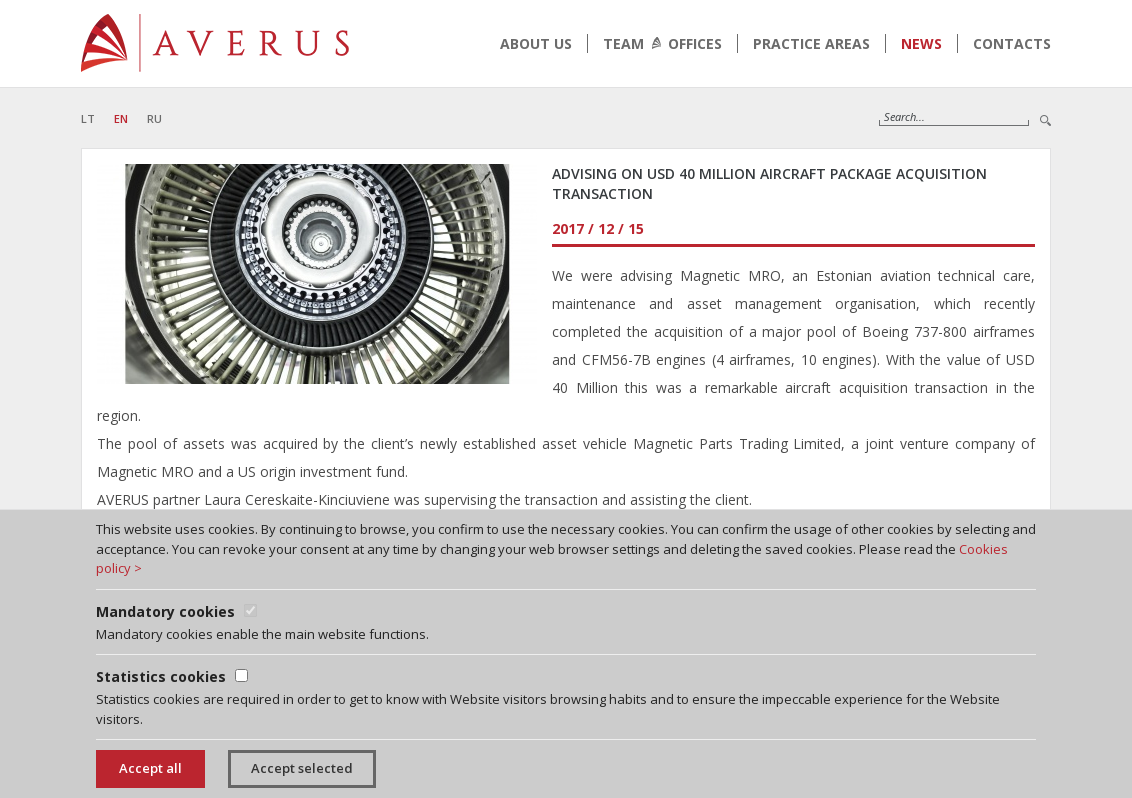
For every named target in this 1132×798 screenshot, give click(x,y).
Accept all (150, 768)
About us (536, 43)
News (921, 43)
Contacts (1012, 43)
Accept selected (302, 768)
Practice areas (811, 43)
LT (88, 118)
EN (121, 118)
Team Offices (662, 43)
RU (154, 118)
